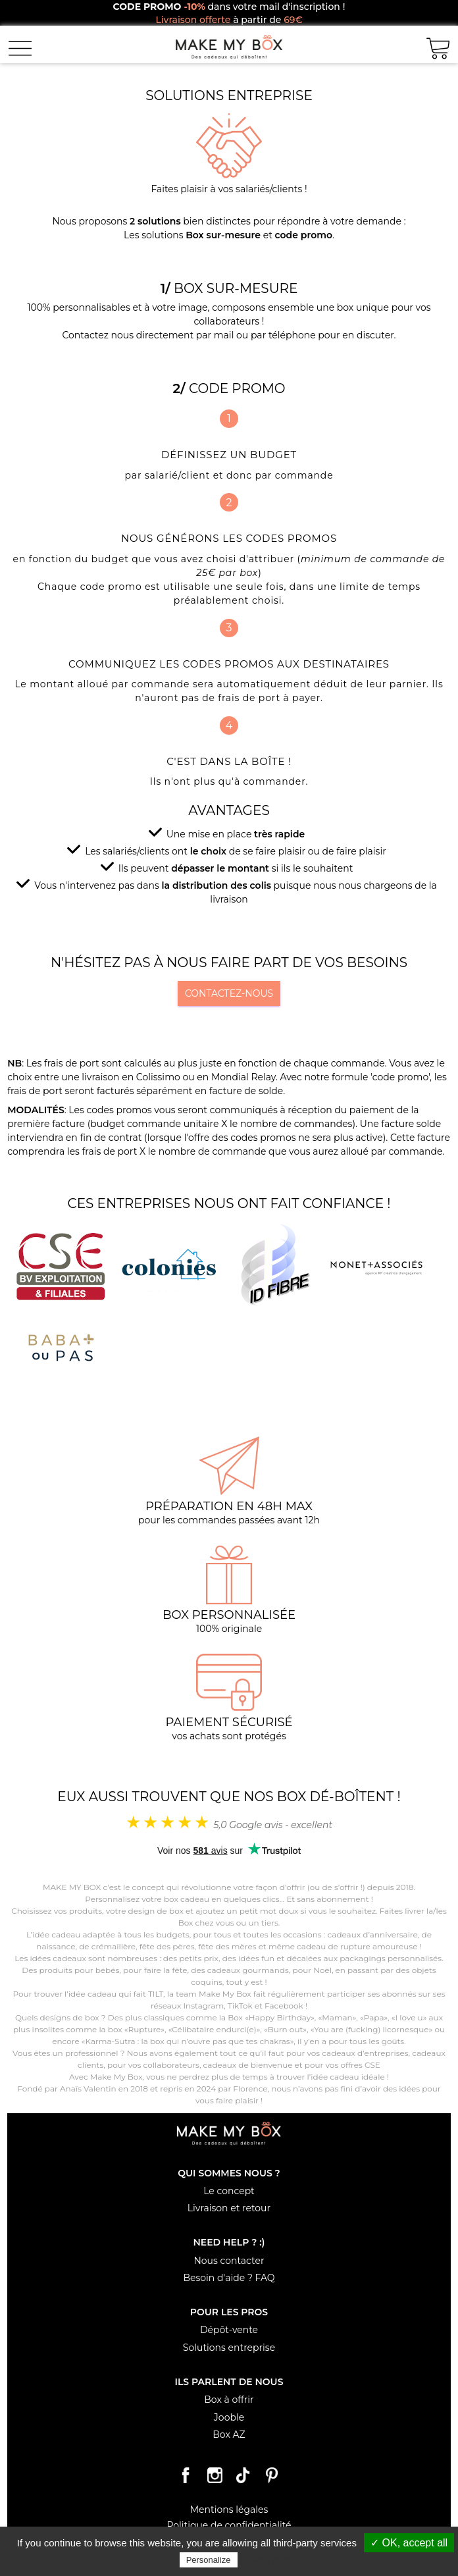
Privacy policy (268, 2559)
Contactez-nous (229, 993)
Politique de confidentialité (228, 2525)
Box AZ (229, 2434)
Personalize (208, 2560)
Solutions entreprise (229, 2347)
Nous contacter (228, 2261)
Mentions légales (229, 2509)
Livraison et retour (229, 2208)
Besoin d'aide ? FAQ (228, 2278)
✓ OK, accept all (408, 2542)
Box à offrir (228, 2399)
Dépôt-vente (229, 2330)
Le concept (229, 2191)
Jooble (229, 2417)
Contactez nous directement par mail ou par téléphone (188, 335)
